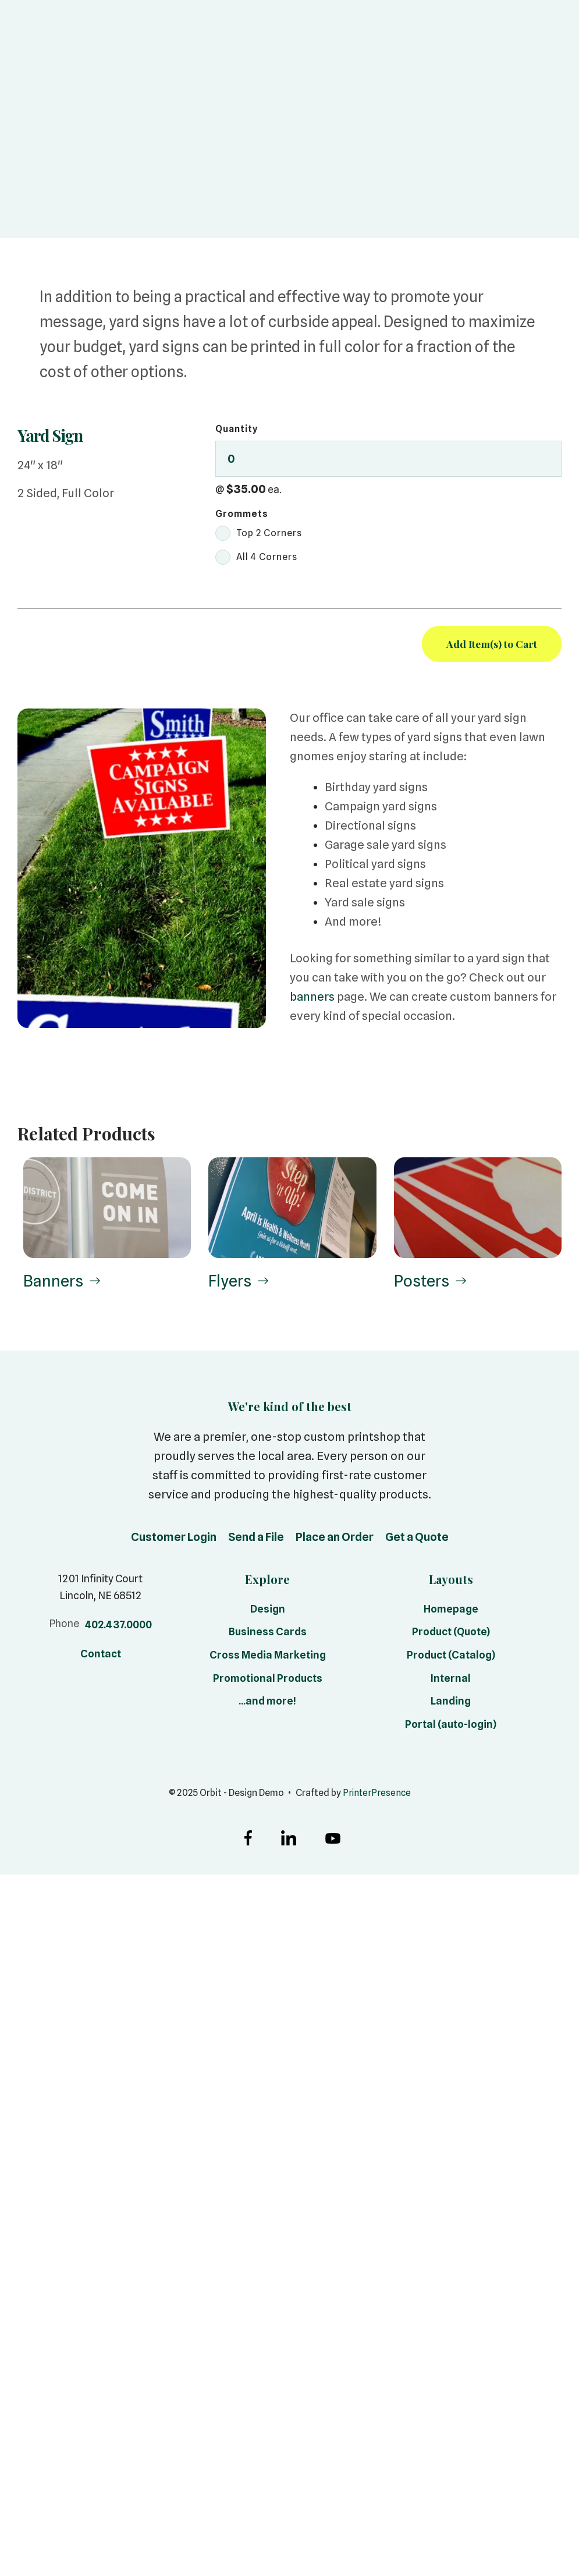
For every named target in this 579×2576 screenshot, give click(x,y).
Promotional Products (267, 1680)
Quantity (236, 428)
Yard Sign (53, 435)
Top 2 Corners (258, 533)
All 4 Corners (256, 557)
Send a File (256, 1539)
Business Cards (268, 1634)
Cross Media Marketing (267, 1657)
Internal (451, 1680)
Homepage (451, 1611)
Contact (100, 1656)
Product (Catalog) (451, 1657)
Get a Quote (417, 1539)
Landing (451, 1704)
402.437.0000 (118, 1627)
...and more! (267, 1704)
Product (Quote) (451, 1634)
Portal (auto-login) (450, 1726)
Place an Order (335, 1539)
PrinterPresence (376, 1795)
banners (312, 997)
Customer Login (173, 1539)
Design (267, 1611)
